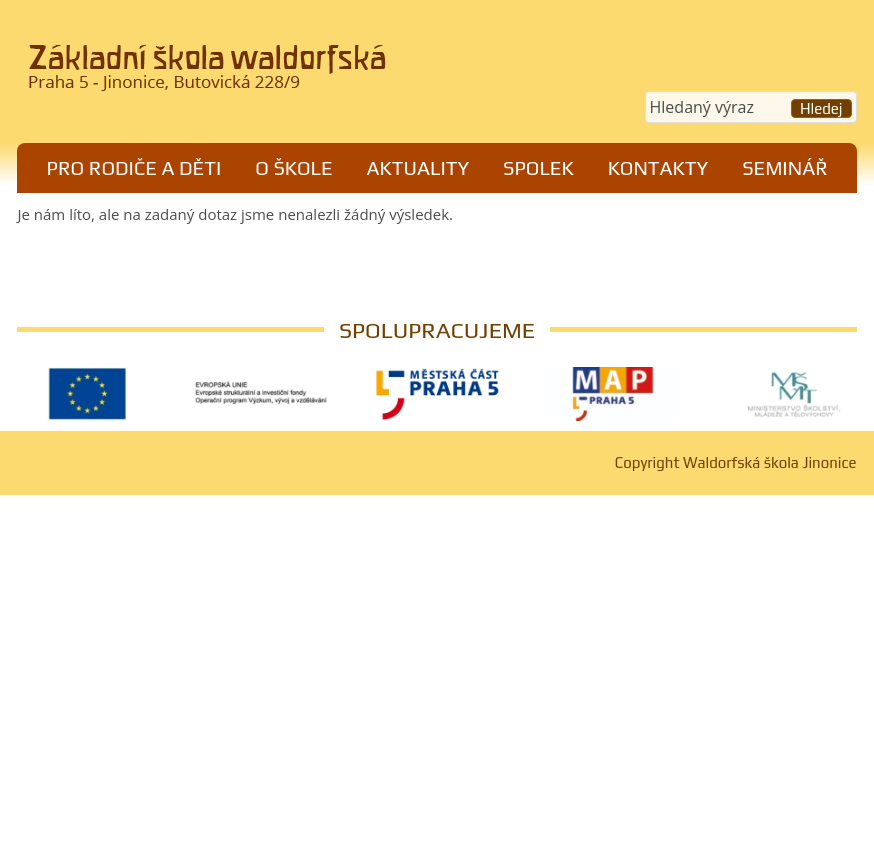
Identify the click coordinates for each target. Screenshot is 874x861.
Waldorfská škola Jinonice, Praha (218, 74)
